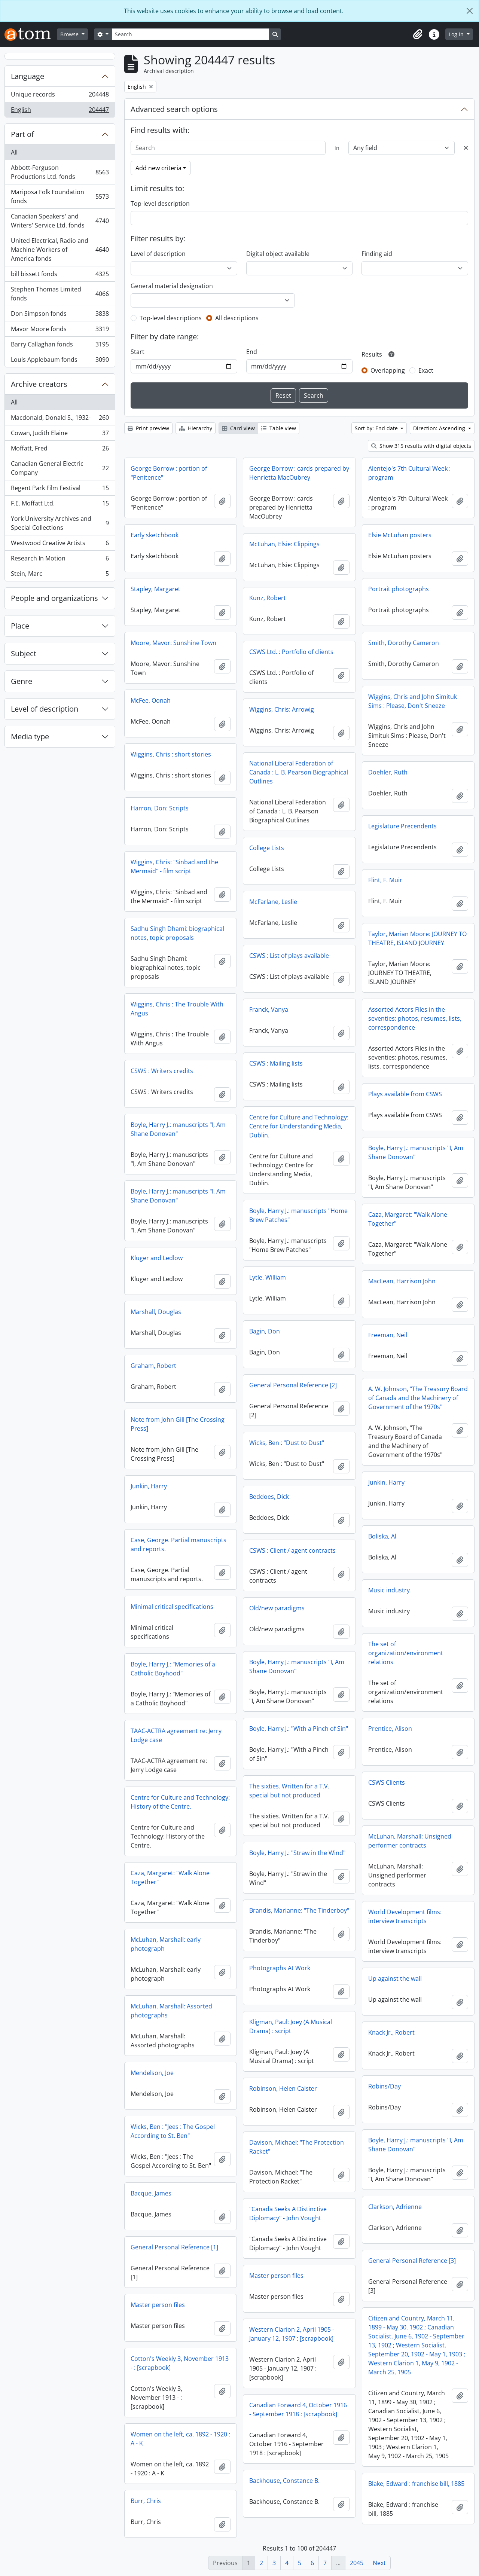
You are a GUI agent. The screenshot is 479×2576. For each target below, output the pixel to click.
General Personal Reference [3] (412, 2260)
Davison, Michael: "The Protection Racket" (296, 2146)
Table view (278, 428)
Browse (70, 34)
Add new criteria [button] (158, 168)
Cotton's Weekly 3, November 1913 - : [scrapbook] (180, 2363)
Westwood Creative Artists (59, 544)
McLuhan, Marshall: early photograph (166, 1944)
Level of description (44, 709)
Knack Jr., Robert (391, 2032)
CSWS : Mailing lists (276, 1063)
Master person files (276, 2275)
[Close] (470, 10)
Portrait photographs (398, 589)
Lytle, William (267, 1277)
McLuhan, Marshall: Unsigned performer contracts (409, 1840)
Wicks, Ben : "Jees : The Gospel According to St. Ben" (173, 2131)
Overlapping (387, 370)
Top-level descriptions (171, 318)
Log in (457, 34)
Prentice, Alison (390, 1728)
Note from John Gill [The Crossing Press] (178, 1424)
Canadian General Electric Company (59, 468)
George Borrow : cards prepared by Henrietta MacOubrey (299, 473)
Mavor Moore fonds (59, 330)
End (251, 352)
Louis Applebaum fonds (59, 361)
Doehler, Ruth (388, 772)
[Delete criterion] (466, 147)
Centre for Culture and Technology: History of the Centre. (180, 1801)
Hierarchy (195, 428)
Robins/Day (384, 2086)
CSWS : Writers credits (162, 1071)
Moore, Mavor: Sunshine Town (173, 643)
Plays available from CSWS (405, 1094)
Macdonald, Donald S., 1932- (59, 419)
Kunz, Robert (267, 598)
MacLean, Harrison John (402, 1281)
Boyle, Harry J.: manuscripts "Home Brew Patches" (298, 1215)
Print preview (148, 428)
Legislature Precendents (402, 826)
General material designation (172, 286)
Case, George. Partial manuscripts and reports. (178, 1544)
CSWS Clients (386, 1782)
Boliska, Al (382, 1536)
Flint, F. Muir (385, 880)
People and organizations (54, 598)
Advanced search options (174, 109)
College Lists (266, 848)
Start (137, 352)
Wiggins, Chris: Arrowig (281, 709)
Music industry (389, 1590)
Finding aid (376, 254)
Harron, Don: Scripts (160, 808)
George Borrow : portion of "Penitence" (169, 473)
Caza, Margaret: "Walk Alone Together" (407, 1219)
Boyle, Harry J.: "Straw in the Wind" (297, 1853)
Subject (23, 653)
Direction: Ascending (440, 428)
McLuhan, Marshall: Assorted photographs (171, 2010)
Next (379, 2563)
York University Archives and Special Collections (59, 523)
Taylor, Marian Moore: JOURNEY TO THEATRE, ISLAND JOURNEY (417, 938)
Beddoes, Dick (269, 1496)
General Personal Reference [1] (174, 2247)
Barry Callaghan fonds (59, 346)
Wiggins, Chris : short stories (171, 754)
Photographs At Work (279, 1968)
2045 (356, 2563)
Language (27, 76)
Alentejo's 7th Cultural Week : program (409, 473)
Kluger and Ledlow (157, 1258)
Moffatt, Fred (59, 450)
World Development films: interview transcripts (405, 1916)
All (14, 152)
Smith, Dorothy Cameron (403, 643)
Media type (30, 736)
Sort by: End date (377, 428)
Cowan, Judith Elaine (59, 434)
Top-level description (160, 203)
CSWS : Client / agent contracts (292, 1550)
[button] (417, 34)
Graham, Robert (153, 1366)
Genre (21, 681)
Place (20, 626)
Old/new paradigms (277, 1608)
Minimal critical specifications (172, 1606)
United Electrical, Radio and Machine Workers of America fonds (59, 249)
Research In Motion (59, 560)
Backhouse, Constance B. (284, 2480)
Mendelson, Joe (152, 2073)
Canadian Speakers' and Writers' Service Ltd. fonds (59, 220)
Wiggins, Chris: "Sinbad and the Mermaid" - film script (174, 866)
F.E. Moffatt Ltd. (59, 505)
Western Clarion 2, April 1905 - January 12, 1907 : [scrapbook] (291, 2334)
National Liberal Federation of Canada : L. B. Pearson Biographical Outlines (298, 772)
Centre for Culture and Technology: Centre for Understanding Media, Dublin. (298, 1126)
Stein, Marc (59, 575)
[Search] (190, 34)
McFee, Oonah (151, 700)
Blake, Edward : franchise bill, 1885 (416, 2483)
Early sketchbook (155, 535)
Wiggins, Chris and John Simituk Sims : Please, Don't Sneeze (412, 701)
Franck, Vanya (268, 1009)
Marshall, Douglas (156, 1312)
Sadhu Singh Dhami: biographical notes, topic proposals (177, 933)
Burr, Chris (146, 2501)
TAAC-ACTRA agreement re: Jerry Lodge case (176, 1735)
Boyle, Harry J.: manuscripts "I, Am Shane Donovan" (178, 1129)
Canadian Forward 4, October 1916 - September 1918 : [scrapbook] (298, 2409)
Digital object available (277, 254)
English (59, 111)
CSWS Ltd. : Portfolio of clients (291, 652)
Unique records (59, 96)
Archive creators (39, 384)
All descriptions (237, 318)
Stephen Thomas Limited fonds (59, 293)
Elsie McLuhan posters (399, 535)
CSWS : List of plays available (289, 955)
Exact (425, 370)
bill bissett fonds (59, 275)
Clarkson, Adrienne (395, 2207)
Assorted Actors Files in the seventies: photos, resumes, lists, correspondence (414, 1018)
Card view (238, 428)
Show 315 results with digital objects (421, 445)
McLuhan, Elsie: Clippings (284, 544)
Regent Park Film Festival (59, 489)
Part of (22, 134)
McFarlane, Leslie (273, 902)
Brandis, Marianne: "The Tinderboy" (299, 1910)
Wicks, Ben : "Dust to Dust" (286, 1443)
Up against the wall (395, 1978)
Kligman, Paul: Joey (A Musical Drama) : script (290, 2026)
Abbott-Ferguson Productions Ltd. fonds (59, 172)
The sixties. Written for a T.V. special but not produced (289, 1790)
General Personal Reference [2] (293, 1385)
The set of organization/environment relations (405, 1653)
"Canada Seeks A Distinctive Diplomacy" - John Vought (288, 2213)
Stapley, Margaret (155, 589)
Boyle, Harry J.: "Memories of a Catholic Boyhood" (173, 1668)
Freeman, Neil (387, 1335)
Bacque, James (151, 2193)
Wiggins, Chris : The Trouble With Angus (177, 1008)
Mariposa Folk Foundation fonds (59, 196)
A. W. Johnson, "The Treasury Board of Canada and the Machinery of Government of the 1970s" (418, 1398)
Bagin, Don (264, 1331)
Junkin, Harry (386, 1482)
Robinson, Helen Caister (283, 2088)
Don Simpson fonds (59, 315)
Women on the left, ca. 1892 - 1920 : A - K (180, 2438)
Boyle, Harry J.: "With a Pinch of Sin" (298, 1728)
